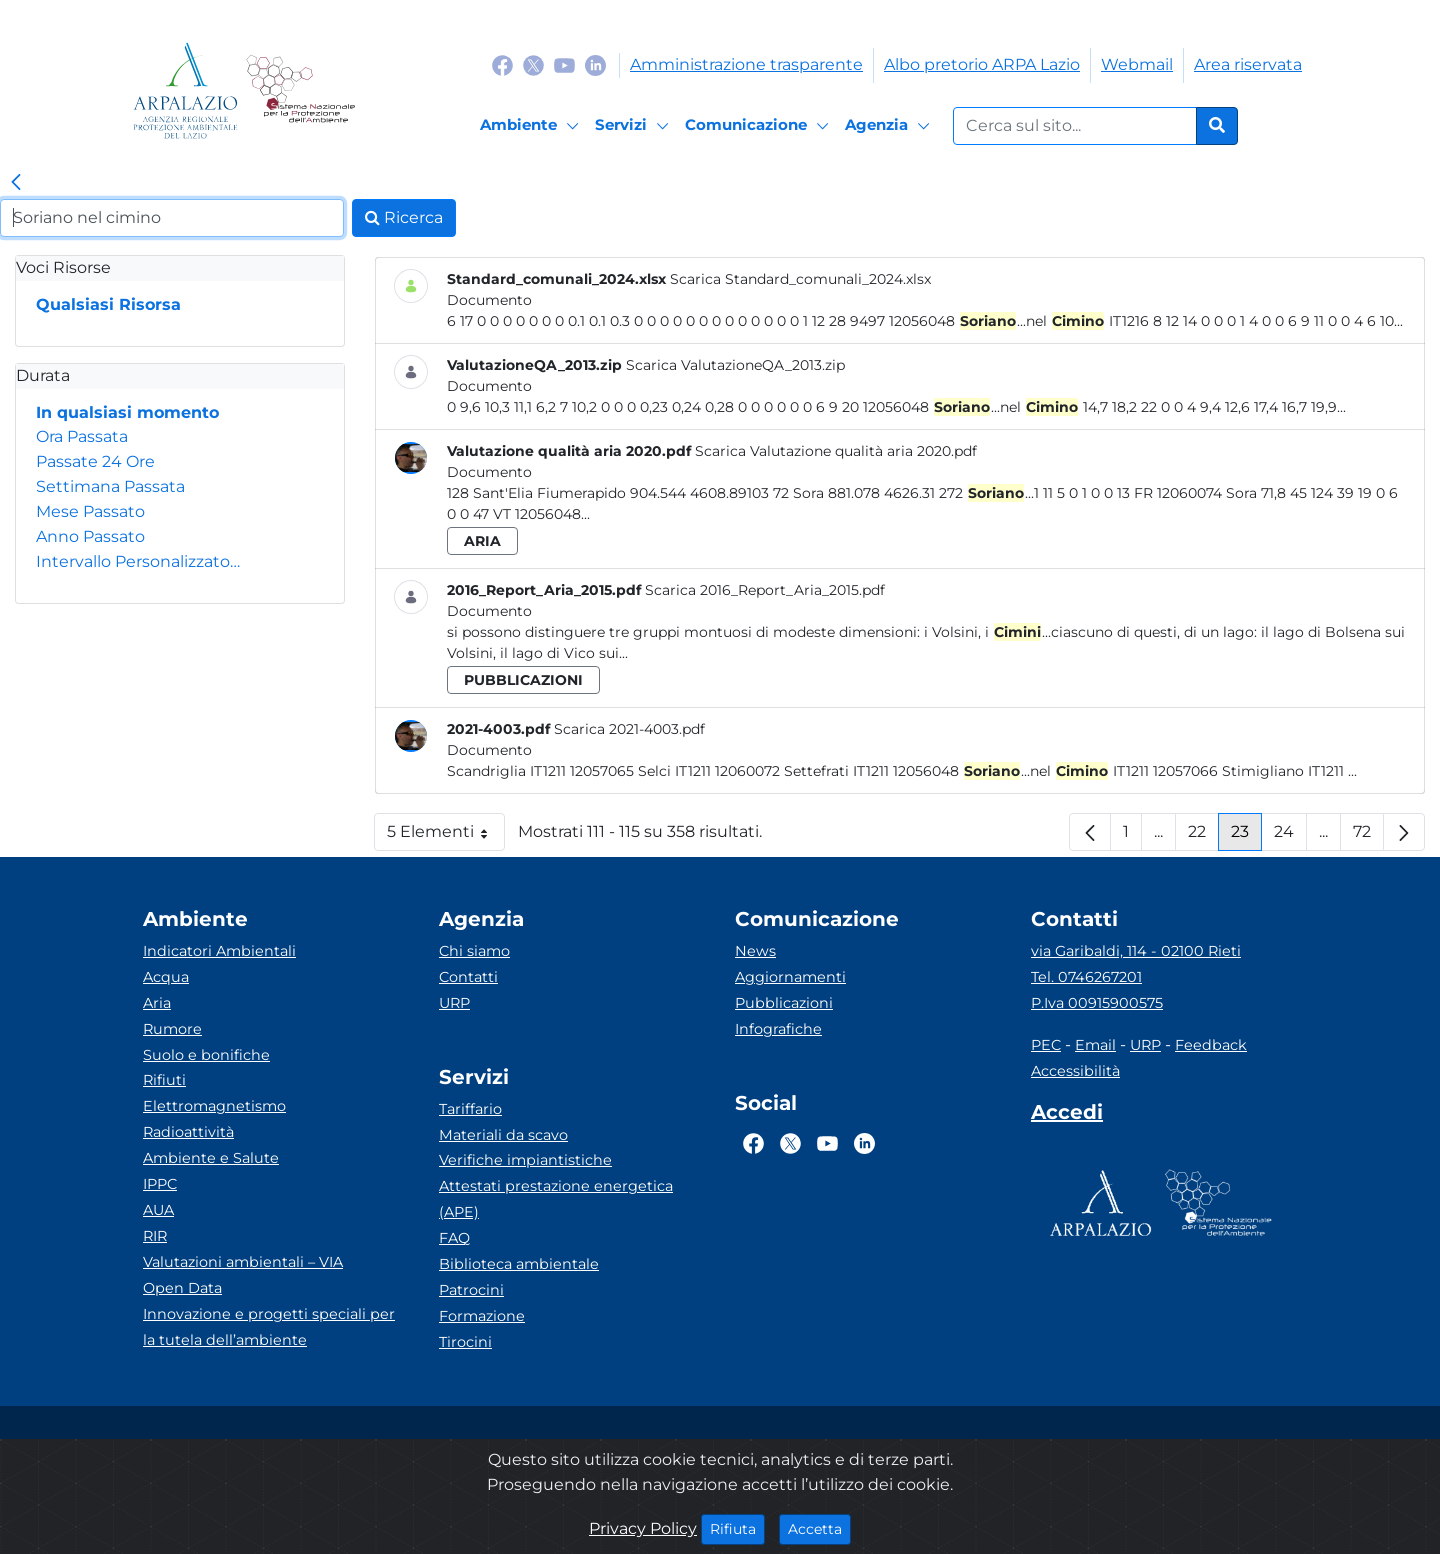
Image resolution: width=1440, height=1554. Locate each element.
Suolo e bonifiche (206, 1055)
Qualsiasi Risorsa (108, 304)
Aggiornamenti (790, 977)
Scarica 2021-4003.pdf (629, 729)
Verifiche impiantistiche (525, 1160)
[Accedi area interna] (1067, 1116)
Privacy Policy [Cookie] (643, 1528)
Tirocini (465, 1342)
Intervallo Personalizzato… (138, 561)
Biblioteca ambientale (519, 1264)
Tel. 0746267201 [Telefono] (1086, 977)
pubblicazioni (523, 680)
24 (1290, 836)
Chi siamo (474, 951)
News (755, 951)
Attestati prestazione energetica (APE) (556, 1199)
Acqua (166, 977)
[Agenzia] (890, 126)
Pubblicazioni (784, 1003)
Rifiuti (164, 1080)
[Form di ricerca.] (1075, 126)
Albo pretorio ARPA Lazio (982, 64)
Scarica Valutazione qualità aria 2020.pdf (836, 451)
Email (1095, 1045)
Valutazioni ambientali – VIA (243, 1262)
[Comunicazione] (760, 126)
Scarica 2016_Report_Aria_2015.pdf (765, 590)
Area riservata (1248, 64)
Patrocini (471, 1290)
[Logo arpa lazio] (185, 90)
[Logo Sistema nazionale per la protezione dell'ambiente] (300, 90)
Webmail (1137, 64)
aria (482, 541)
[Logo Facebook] (502, 64)
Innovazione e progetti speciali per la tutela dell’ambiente (269, 1327)
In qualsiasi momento (127, 412)
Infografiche (778, 1029)
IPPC (160, 1184)
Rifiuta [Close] (737, 1528)
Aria (157, 1003)
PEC (1046, 1045)
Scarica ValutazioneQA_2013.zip (735, 365)
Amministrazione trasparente (746, 64)
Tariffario (470, 1109)
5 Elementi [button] (446, 836)
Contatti (468, 977)
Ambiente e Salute (211, 1158)
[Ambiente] (532, 126)
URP (454, 1003)
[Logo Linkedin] (595, 64)
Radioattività (188, 1132)
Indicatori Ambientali (219, 951)
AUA (158, 1210)
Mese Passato (90, 511)
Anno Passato (90, 536)
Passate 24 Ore (95, 461)
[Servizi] (635, 126)
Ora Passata (82, 436)
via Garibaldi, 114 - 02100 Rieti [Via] (1136, 951)
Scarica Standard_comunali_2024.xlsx (800, 279)
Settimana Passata (110, 486)
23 (1246, 836)
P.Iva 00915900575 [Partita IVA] (1097, 1003)
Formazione (482, 1316)
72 (1368, 836)
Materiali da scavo (503, 1135)
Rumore (172, 1029)
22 (1203, 836)
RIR (155, 1236)
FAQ (454, 1238)
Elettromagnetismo (214, 1106)
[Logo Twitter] (533, 64)
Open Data (182, 1288)
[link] (16, 183)
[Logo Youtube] (564, 64)
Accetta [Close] (819, 1528)
